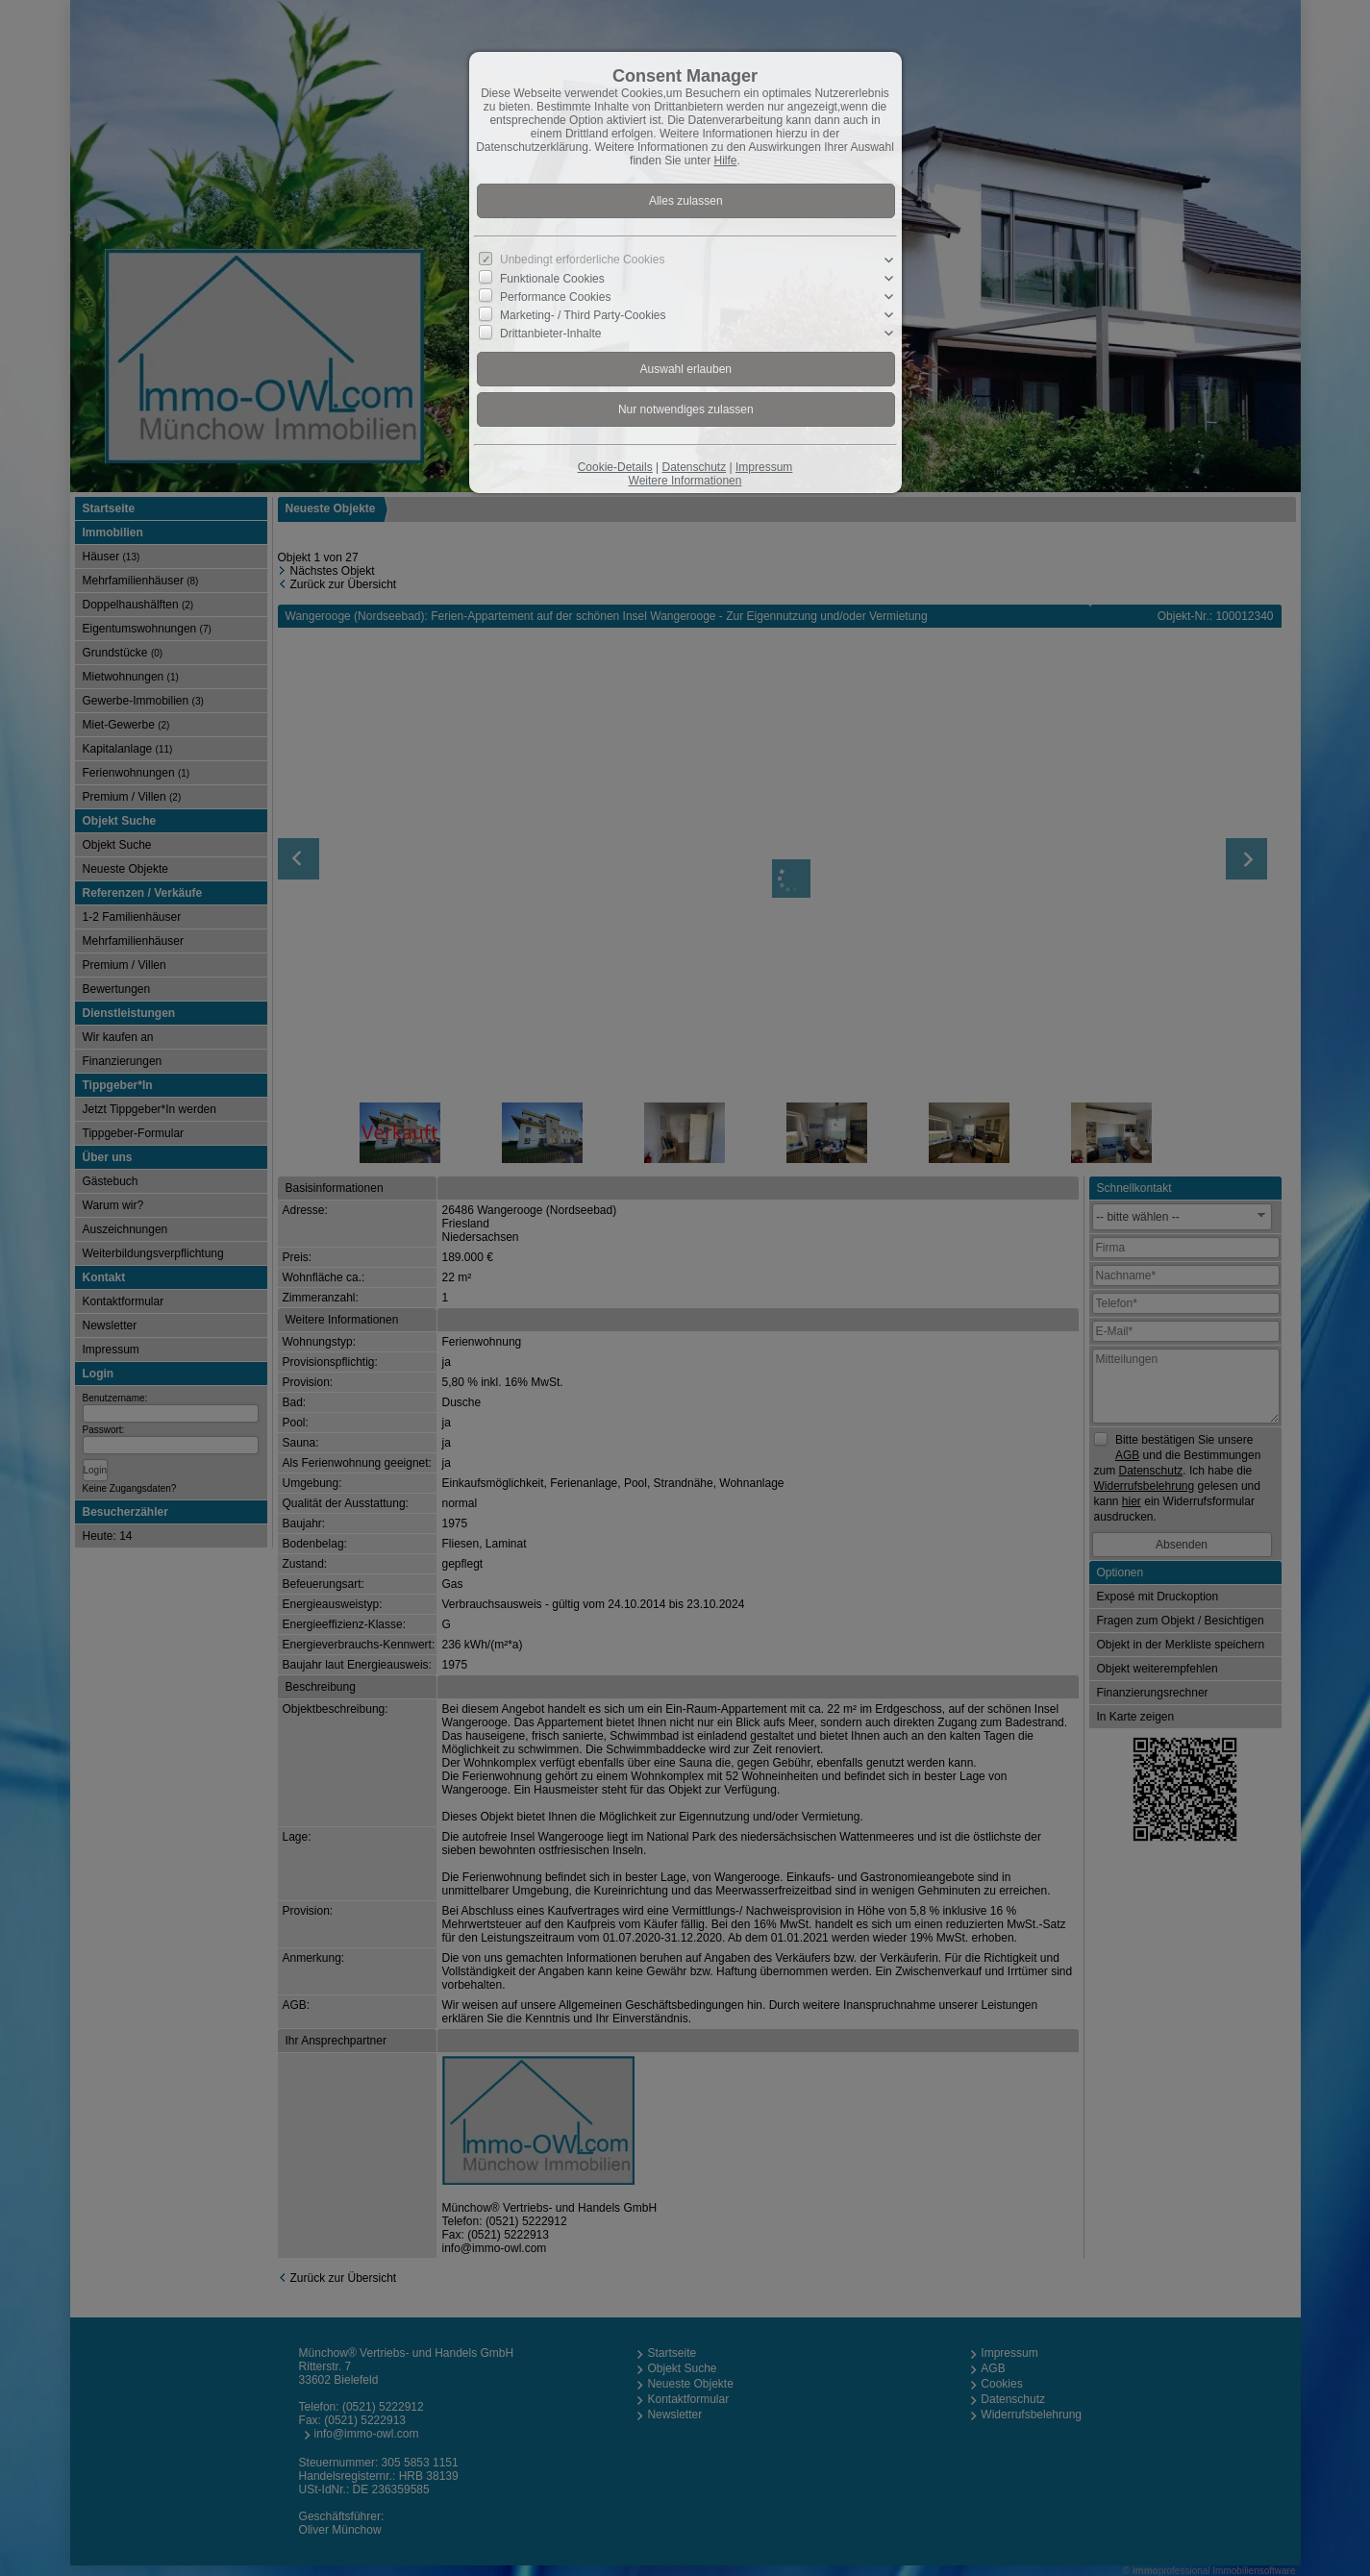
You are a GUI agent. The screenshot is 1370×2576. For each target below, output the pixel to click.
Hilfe (725, 160)
